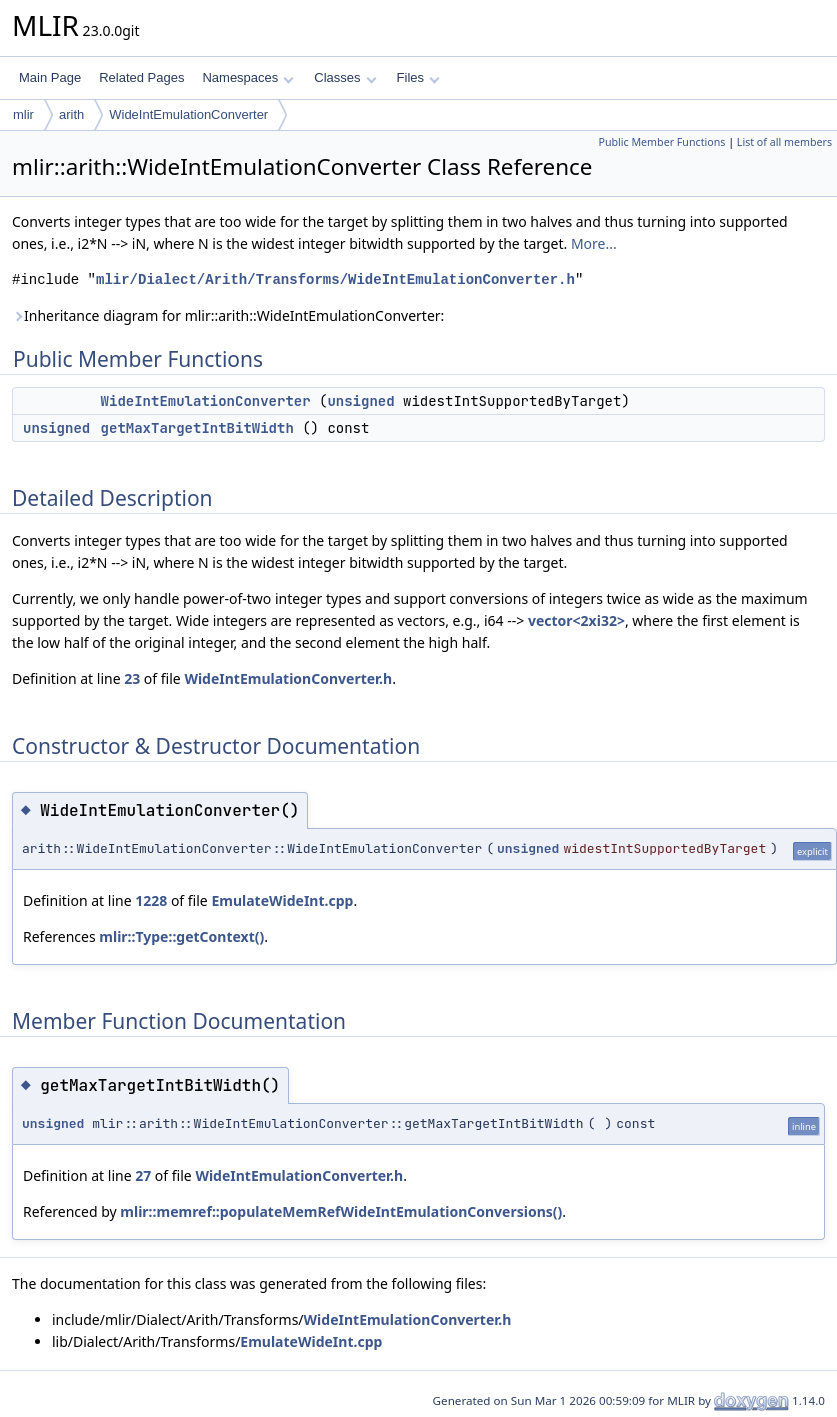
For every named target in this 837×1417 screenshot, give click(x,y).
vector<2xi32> (576, 620)
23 (132, 678)
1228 (151, 900)
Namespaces (247, 77)
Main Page (50, 77)
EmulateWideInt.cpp (282, 900)
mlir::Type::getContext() (181, 936)
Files (418, 77)
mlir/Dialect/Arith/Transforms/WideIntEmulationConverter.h (335, 279)
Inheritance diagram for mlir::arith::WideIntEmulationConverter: (228, 315)
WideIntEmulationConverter (188, 114)
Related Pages (141, 77)
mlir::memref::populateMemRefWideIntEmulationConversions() (341, 1211)
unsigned (360, 401)
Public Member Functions (661, 142)
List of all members (784, 142)
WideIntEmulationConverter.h (288, 678)
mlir (23, 114)
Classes (345, 77)
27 (143, 1175)
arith (71, 114)
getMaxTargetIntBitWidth (197, 428)
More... (594, 243)
